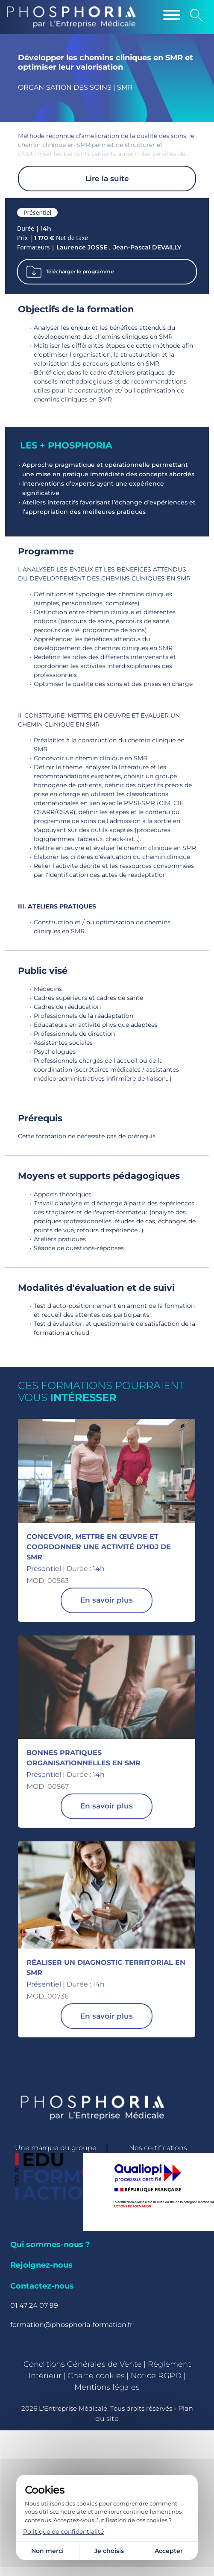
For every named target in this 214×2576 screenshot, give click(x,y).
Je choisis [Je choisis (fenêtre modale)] (109, 2551)
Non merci (47, 2551)
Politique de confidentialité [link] (63, 2532)
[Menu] (171, 15)
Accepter (169, 2551)
